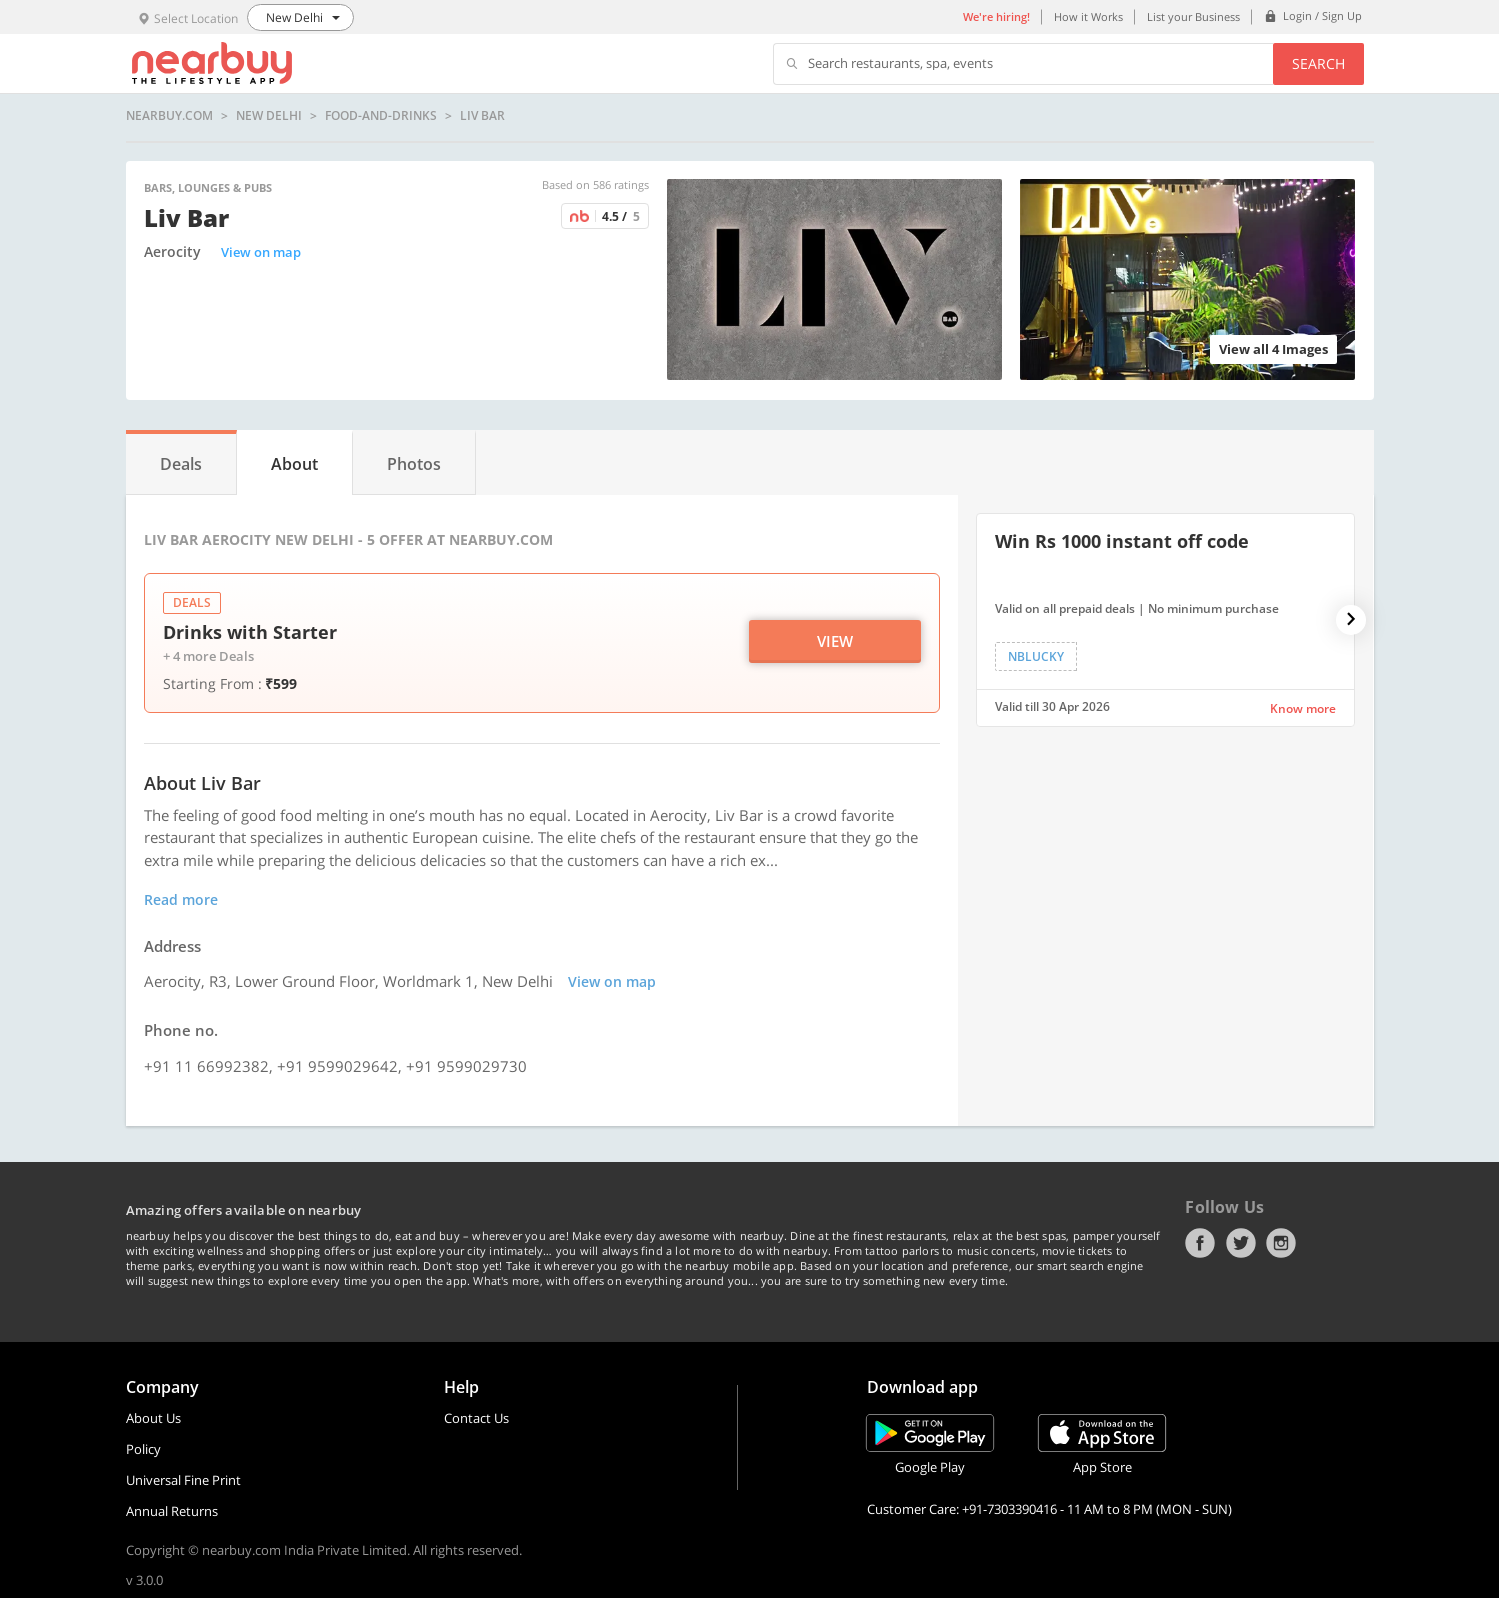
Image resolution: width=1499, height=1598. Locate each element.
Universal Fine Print (183, 1480)
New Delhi (269, 116)
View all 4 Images (1273, 349)
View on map (261, 252)
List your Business (1193, 16)
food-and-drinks (381, 116)
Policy (143, 1449)
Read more (181, 899)
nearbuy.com (169, 116)
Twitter (1241, 1243)
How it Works (1088, 16)
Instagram (1281, 1243)
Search (1318, 63)
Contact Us (476, 1418)
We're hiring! (996, 16)
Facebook (1200, 1243)
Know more (1303, 708)
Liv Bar (482, 116)
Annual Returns (172, 1511)
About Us (153, 1418)
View (835, 641)
